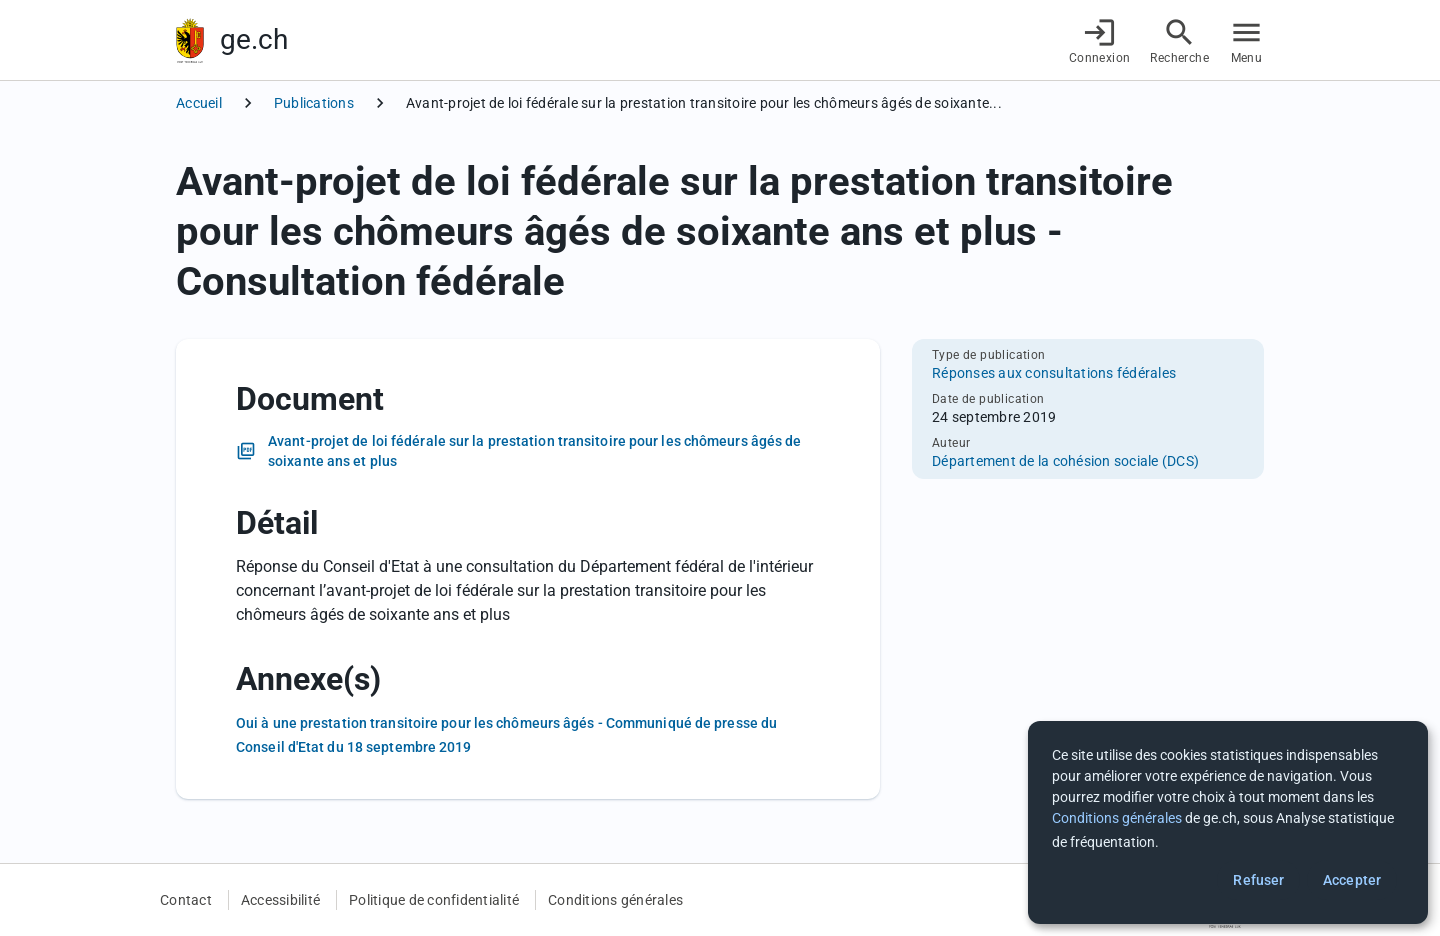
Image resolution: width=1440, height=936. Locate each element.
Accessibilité (280, 900)
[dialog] (1228, 822)
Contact (186, 900)
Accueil (199, 103)
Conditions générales (615, 900)
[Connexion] (1100, 40)
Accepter (1352, 880)
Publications (314, 103)
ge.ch (254, 39)
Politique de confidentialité (434, 900)
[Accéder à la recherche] (1179, 40)
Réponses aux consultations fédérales (1054, 373)
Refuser (1258, 880)
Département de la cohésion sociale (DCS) (1065, 461)
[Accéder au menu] (1246, 40)
